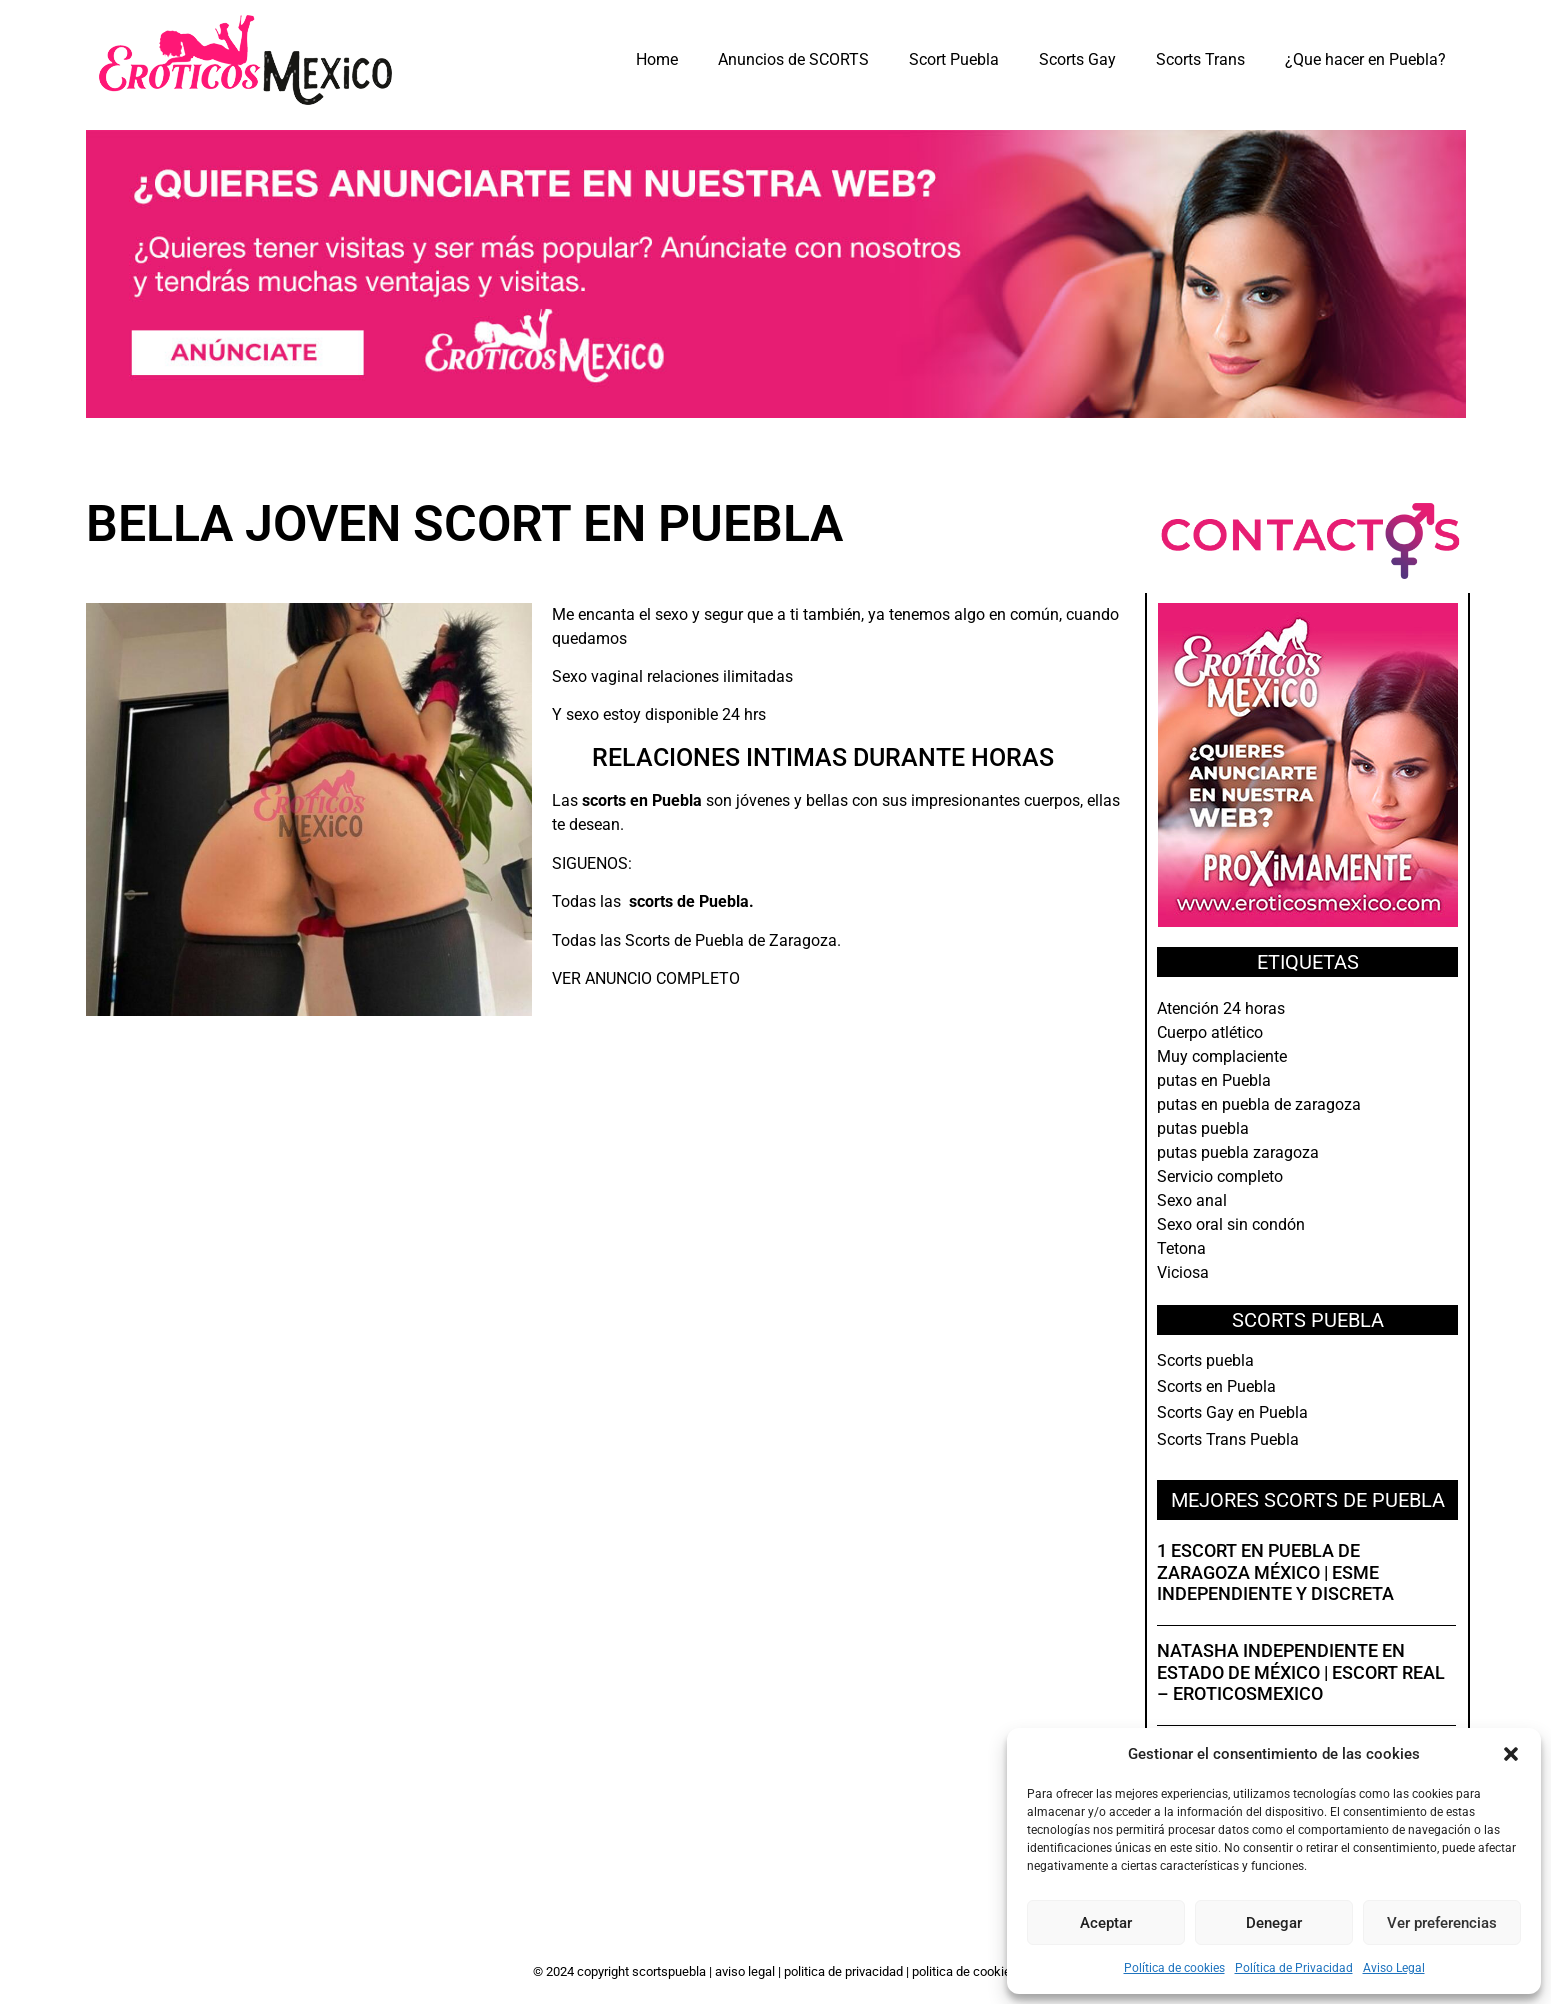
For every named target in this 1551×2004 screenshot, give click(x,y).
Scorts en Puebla (1216, 1386)
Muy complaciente (1222, 1056)
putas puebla (1203, 1128)
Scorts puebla (1205, 1360)
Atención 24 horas (1221, 1008)
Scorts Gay (1077, 59)
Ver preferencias (1442, 1923)
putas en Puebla (1214, 1080)
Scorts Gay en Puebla (1232, 1412)
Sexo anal (1192, 1200)
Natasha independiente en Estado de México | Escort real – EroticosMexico (1301, 1672)
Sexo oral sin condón (1231, 1224)
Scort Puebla (954, 59)
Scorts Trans (1200, 59)
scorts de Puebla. (691, 901)
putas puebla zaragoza (1238, 1152)
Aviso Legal (1394, 1968)
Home (657, 59)
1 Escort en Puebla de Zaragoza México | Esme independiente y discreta (1275, 1572)
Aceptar (1106, 1923)
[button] (1511, 1754)
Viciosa (1183, 1272)
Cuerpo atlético (1210, 1032)
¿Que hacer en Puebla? (1365, 59)
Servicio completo (1220, 1176)
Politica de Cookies (965, 1971)
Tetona (1181, 1248)
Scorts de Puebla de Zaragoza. (733, 940)
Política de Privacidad (1294, 1968)
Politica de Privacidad (845, 1971)
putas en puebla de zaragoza (1259, 1104)
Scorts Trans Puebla (1228, 1439)
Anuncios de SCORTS (793, 59)
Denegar (1274, 1923)
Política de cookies (1174, 1968)
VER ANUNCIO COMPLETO (646, 978)
